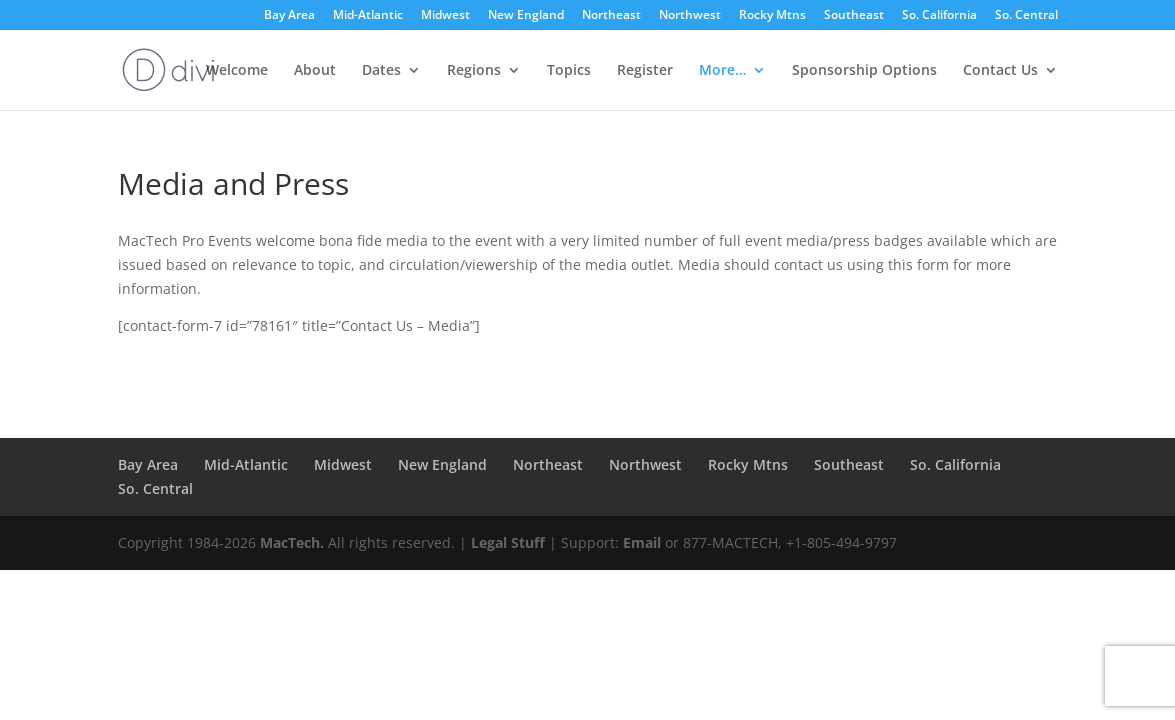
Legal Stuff (508, 542)
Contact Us (1000, 71)
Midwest (445, 16)
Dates (381, 71)
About (315, 71)
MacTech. (292, 542)
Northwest (690, 16)
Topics (569, 71)
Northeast (611, 16)
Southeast (854, 16)
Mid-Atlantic (368, 16)
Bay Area (289, 16)
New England (526, 16)
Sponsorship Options (864, 71)
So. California (939, 16)
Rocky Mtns (772, 16)
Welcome (237, 71)
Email (642, 542)
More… (722, 71)
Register (645, 71)
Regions (474, 71)
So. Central (1026, 16)
